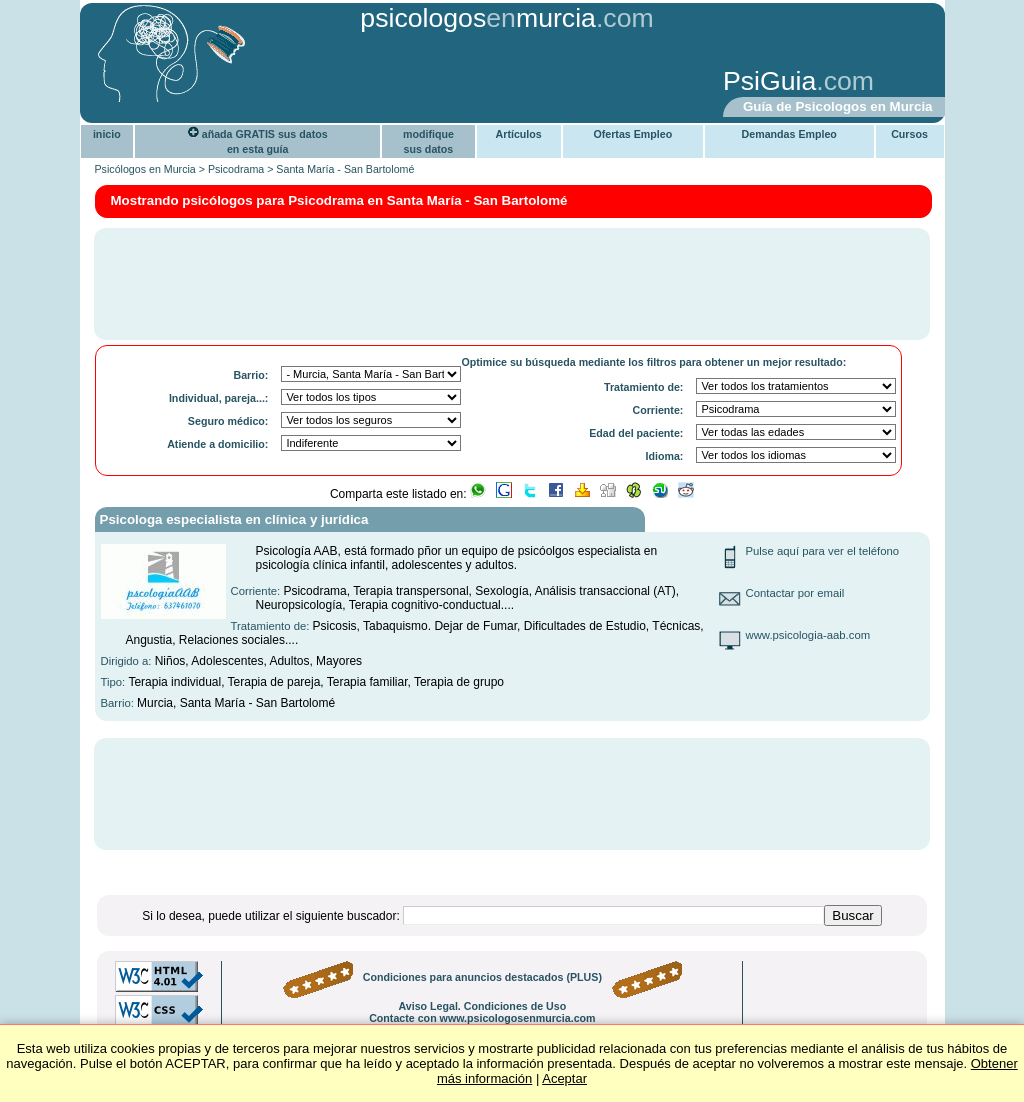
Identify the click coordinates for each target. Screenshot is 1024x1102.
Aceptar (564, 1078)
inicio (107, 134)
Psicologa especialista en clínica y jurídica (234, 519)
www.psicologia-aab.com (808, 635)
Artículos (519, 134)
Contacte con (482, 1018)
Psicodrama (236, 169)
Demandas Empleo (789, 134)
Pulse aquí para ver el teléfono (823, 551)
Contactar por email (795, 593)
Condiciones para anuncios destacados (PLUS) (482, 977)
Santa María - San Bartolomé (345, 169)
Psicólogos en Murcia (145, 169)
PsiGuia (769, 81)
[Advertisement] (397, 83)
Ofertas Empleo (632, 134)
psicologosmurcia (478, 18)
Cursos (909, 134)
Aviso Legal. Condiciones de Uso (482, 1006)
